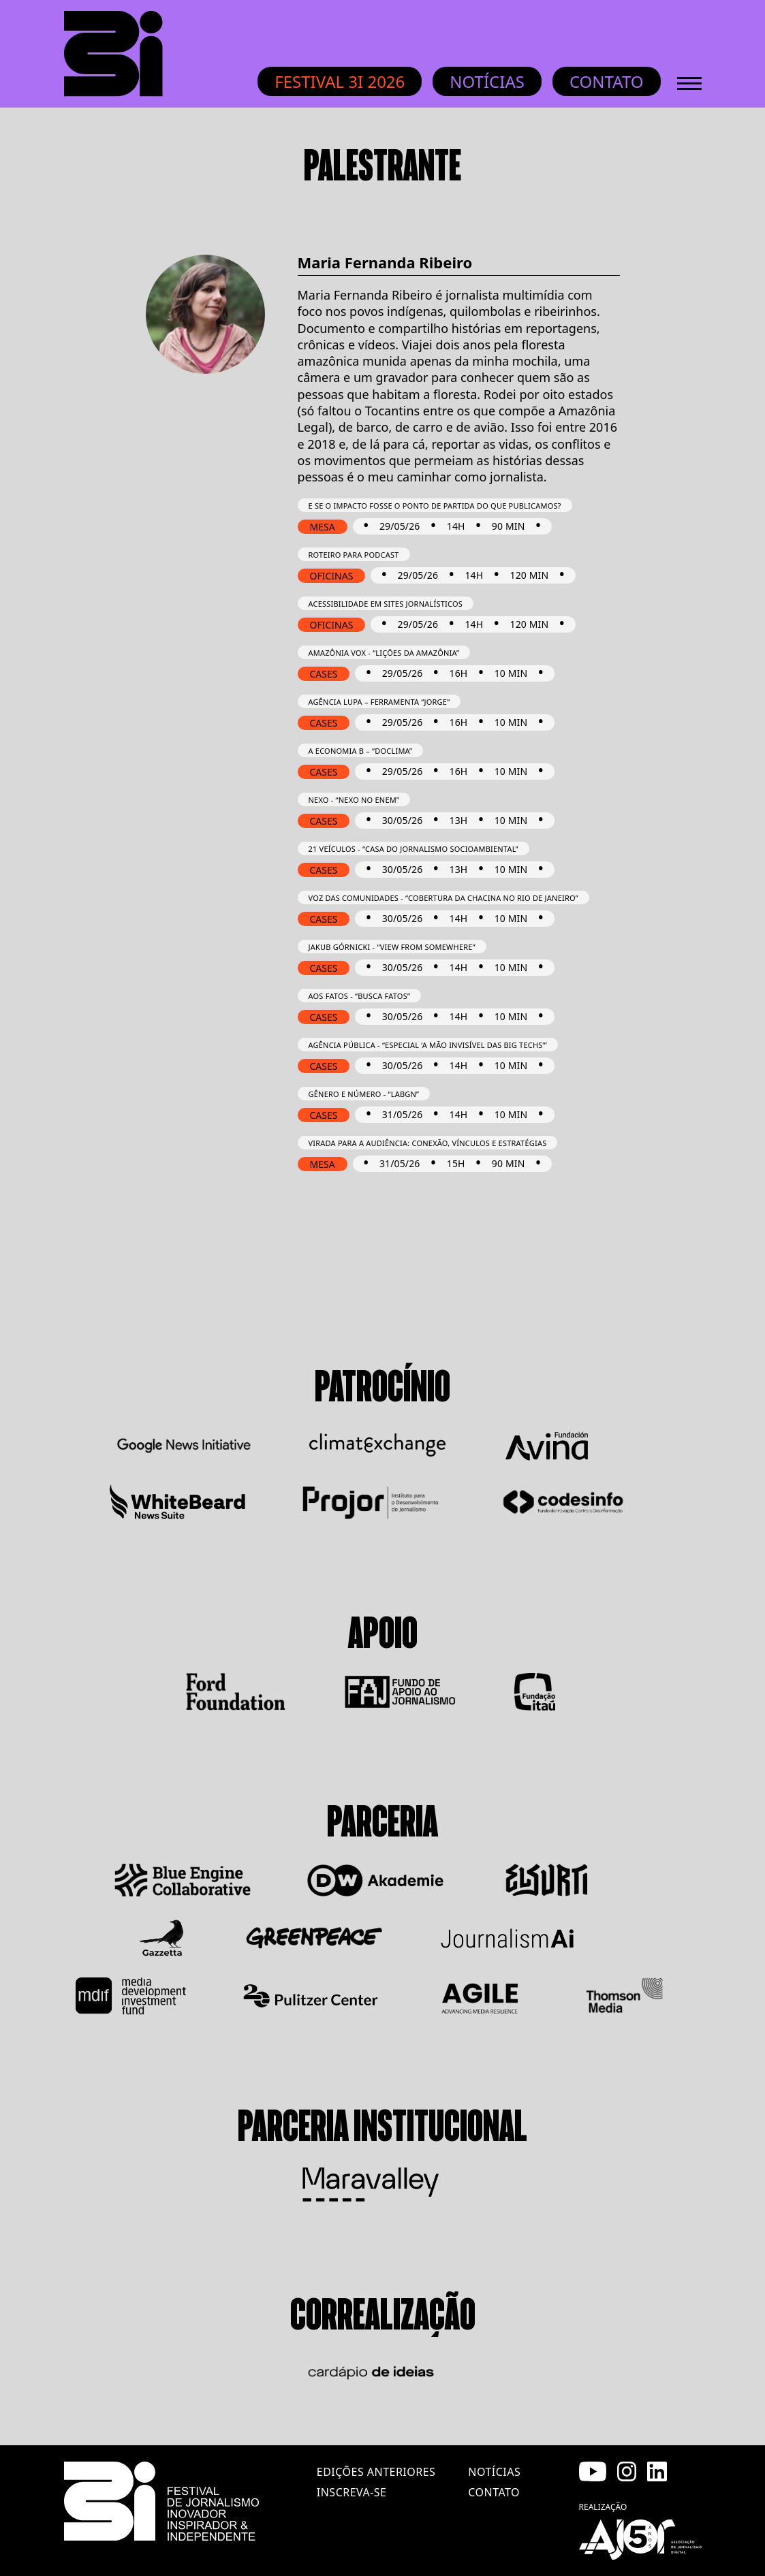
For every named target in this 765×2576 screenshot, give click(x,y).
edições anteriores (376, 2471)
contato (494, 2492)
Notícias (487, 81)
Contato (606, 81)
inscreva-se (352, 2492)
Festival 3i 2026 (340, 81)
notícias (494, 2471)
